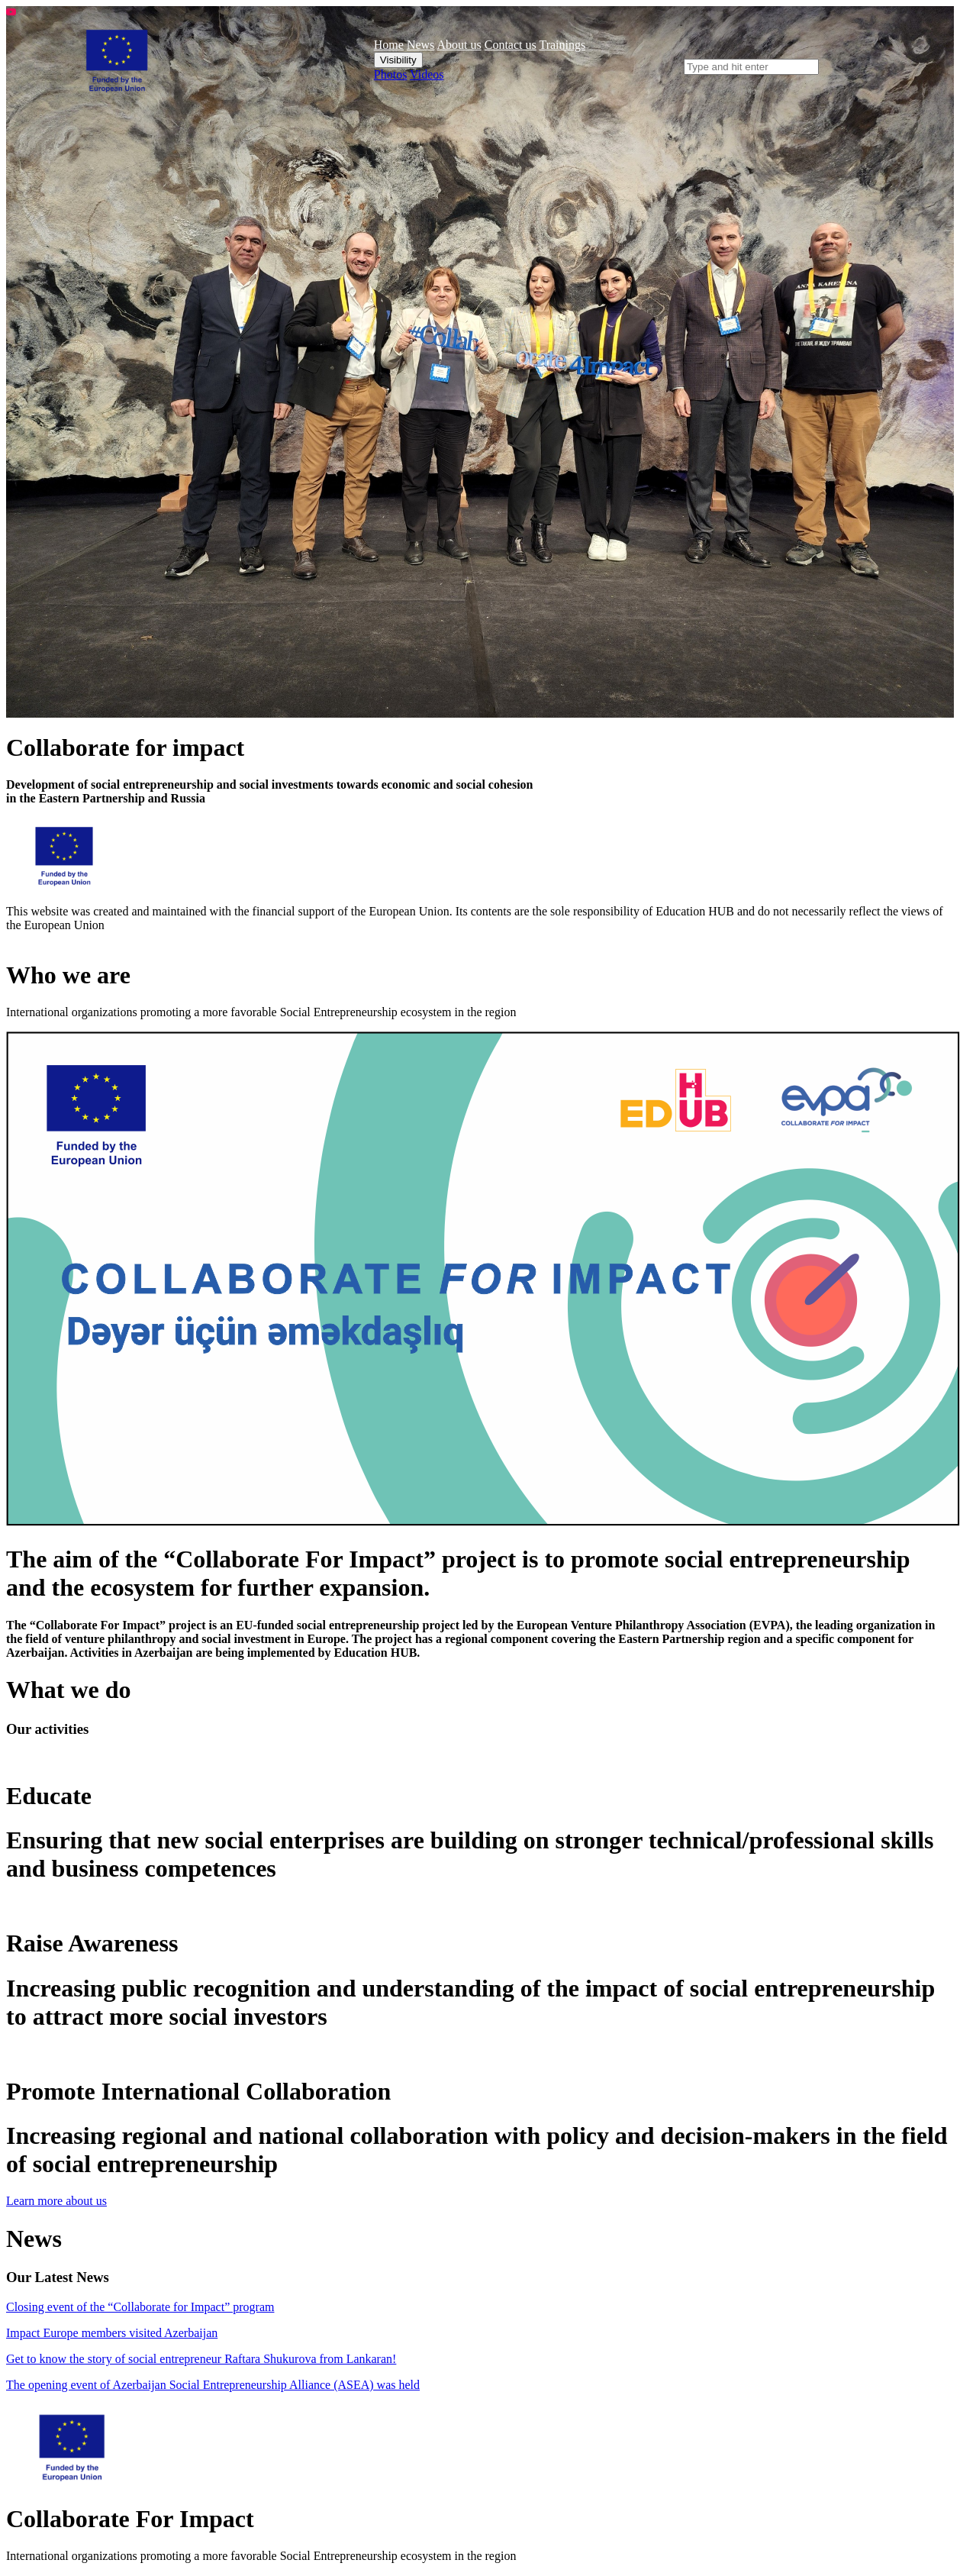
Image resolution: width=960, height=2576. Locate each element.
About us (459, 44)
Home (389, 44)
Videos (426, 74)
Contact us (510, 44)
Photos (391, 74)
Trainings (562, 44)
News (420, 44)
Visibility (398, 60)
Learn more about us (56, 2200)
